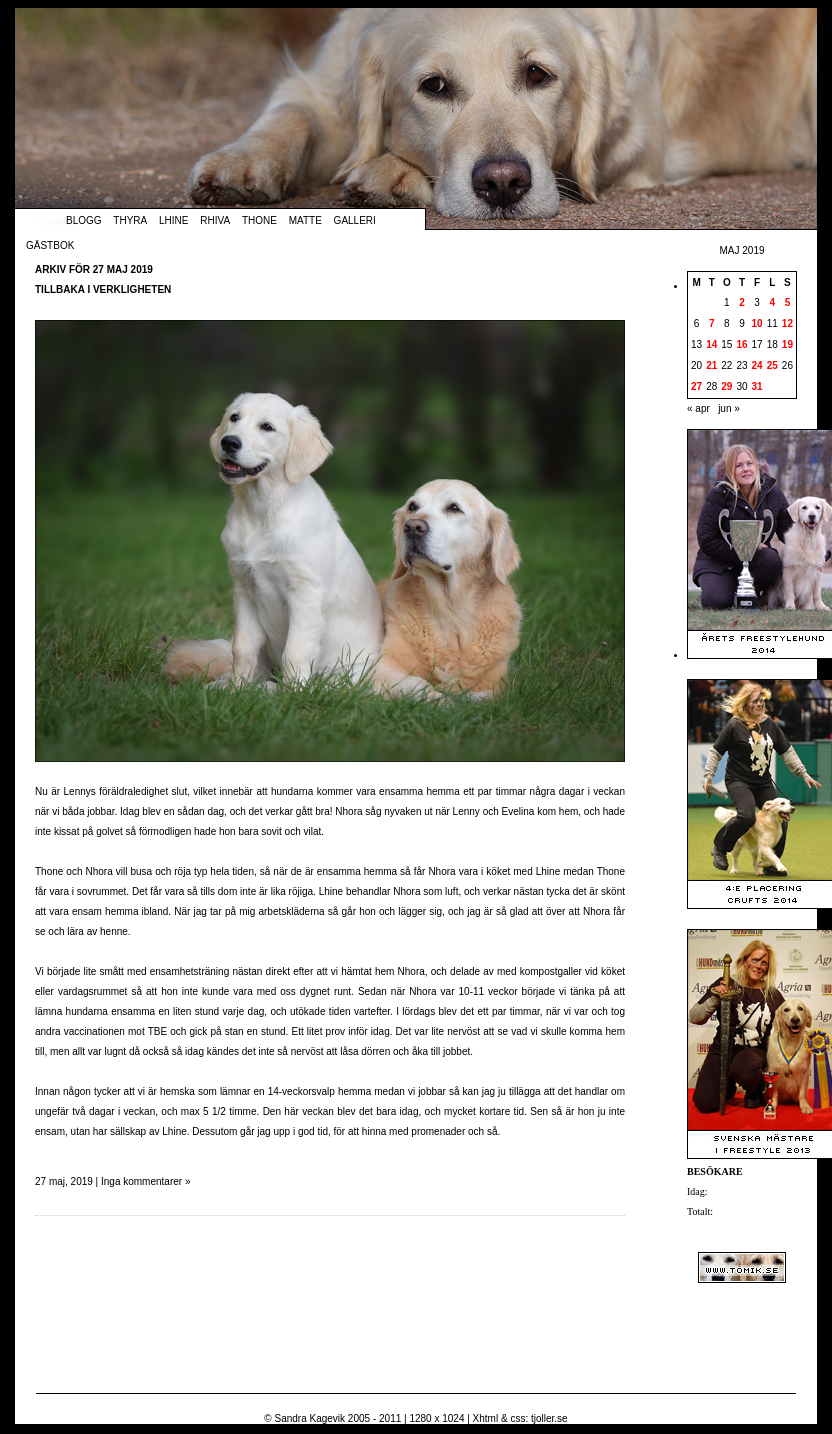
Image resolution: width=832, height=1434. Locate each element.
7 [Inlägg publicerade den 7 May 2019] (712, 323)
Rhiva (215, 220)
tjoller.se (549, 1418)
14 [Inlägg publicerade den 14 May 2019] (711, 344)
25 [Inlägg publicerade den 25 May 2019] (772, 365)
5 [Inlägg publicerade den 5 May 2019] (788, 302)
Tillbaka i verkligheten (103, 289)
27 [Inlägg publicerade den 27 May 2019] (696, 386)
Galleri (355, 220)
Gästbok (50, 245)
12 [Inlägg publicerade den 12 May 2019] (787, 323)
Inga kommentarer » (146, 1181)
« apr (698, 408)
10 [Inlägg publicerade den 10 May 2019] (757, 323)
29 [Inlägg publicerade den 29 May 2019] (726, 386)
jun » (729, 408)
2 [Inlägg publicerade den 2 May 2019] (742, 302)
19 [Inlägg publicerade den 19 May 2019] (787, 344)
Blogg (84, 220)
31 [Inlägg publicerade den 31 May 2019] (757, 386)
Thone (259, 220)
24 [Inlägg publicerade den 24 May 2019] (757, 365)
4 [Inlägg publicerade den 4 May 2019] (772, 302)
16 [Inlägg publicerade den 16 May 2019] (741, 344)
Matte (305, 220)
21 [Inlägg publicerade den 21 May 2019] (711, 365)
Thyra (130, 220)
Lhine (173, 220)
